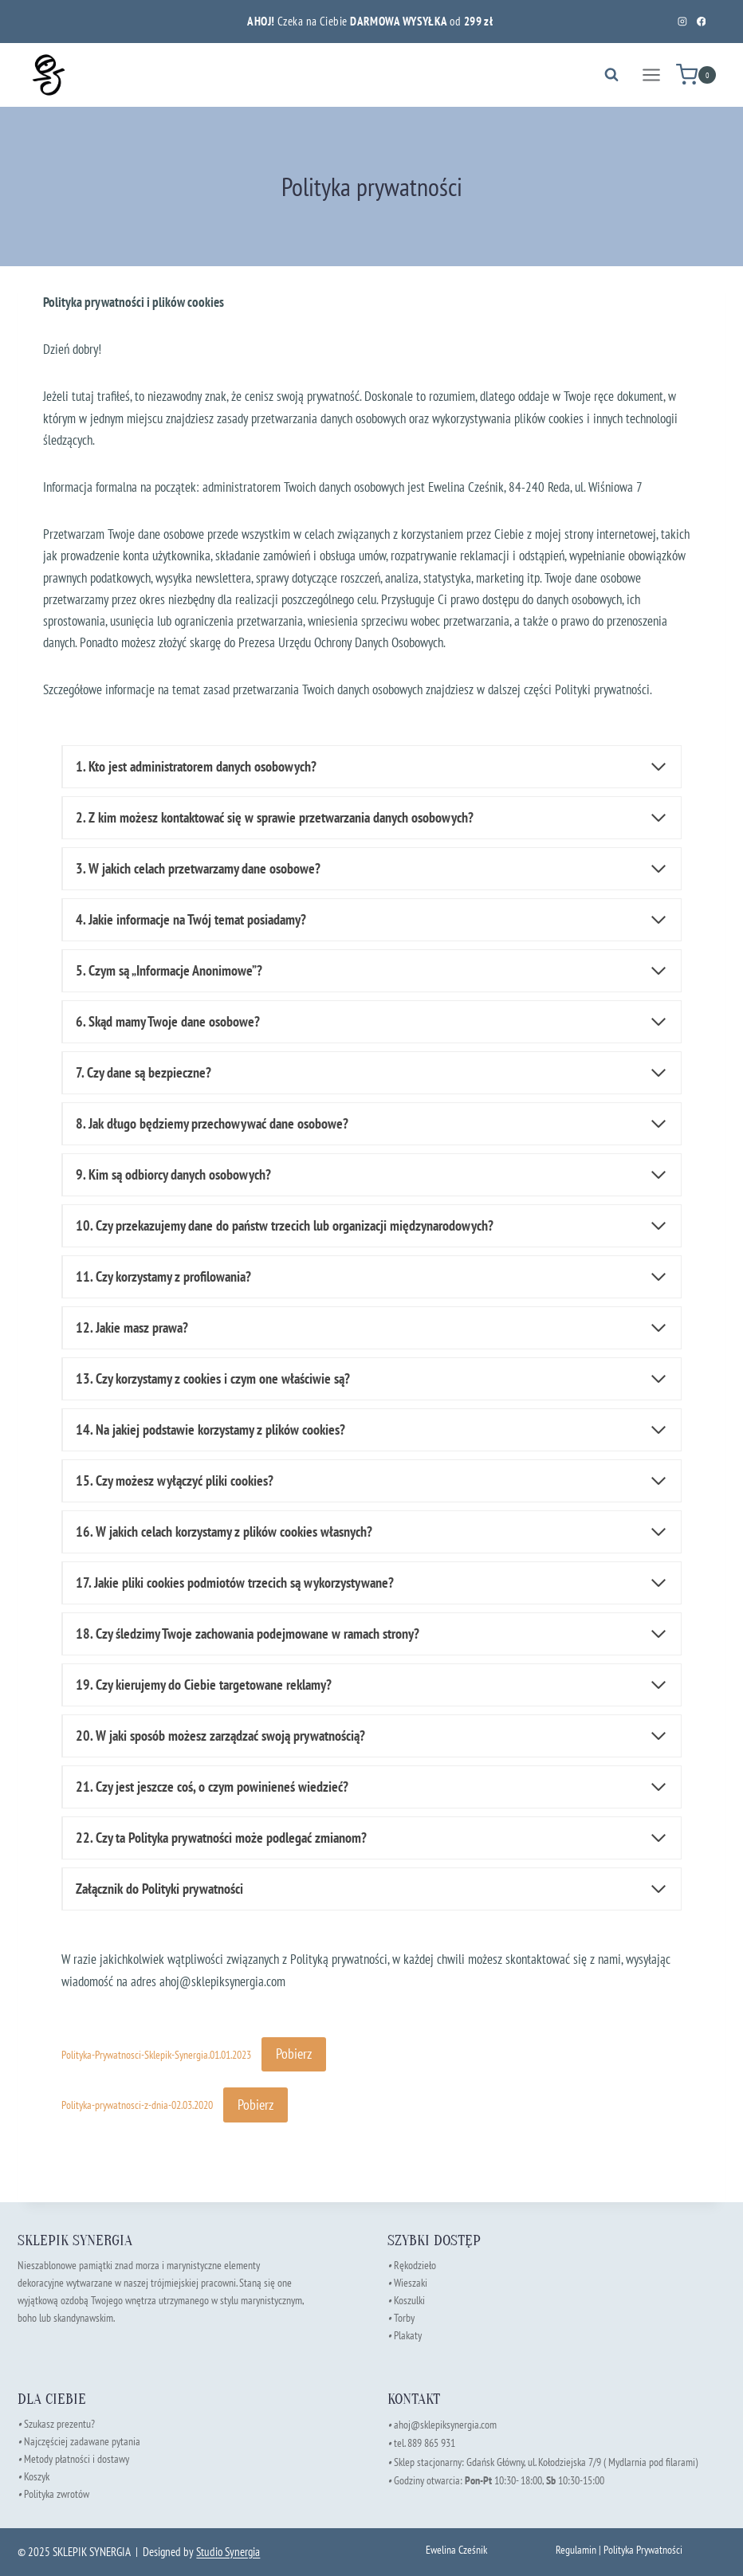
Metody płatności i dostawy (76, 2459)
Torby (404, 2318)
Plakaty (408, 2335)
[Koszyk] (696, 74)
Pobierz (294, 2053)
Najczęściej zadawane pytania (79, 2441)
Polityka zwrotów (56, 2494)
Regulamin (576, 2550)
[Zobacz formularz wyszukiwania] (611, 75)
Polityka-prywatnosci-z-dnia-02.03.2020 (137, 2106)
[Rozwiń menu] (651, 74)
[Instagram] (682, 21)
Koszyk (36, 2476)
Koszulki (409, 2300)
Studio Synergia (228, 2551)
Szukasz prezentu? (59, 2424)
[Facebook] (701, 21)
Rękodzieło (415, 2265)
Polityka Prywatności (642, 2550)
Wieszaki (407, 2283)
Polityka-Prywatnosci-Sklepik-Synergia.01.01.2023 (156, 2055)
